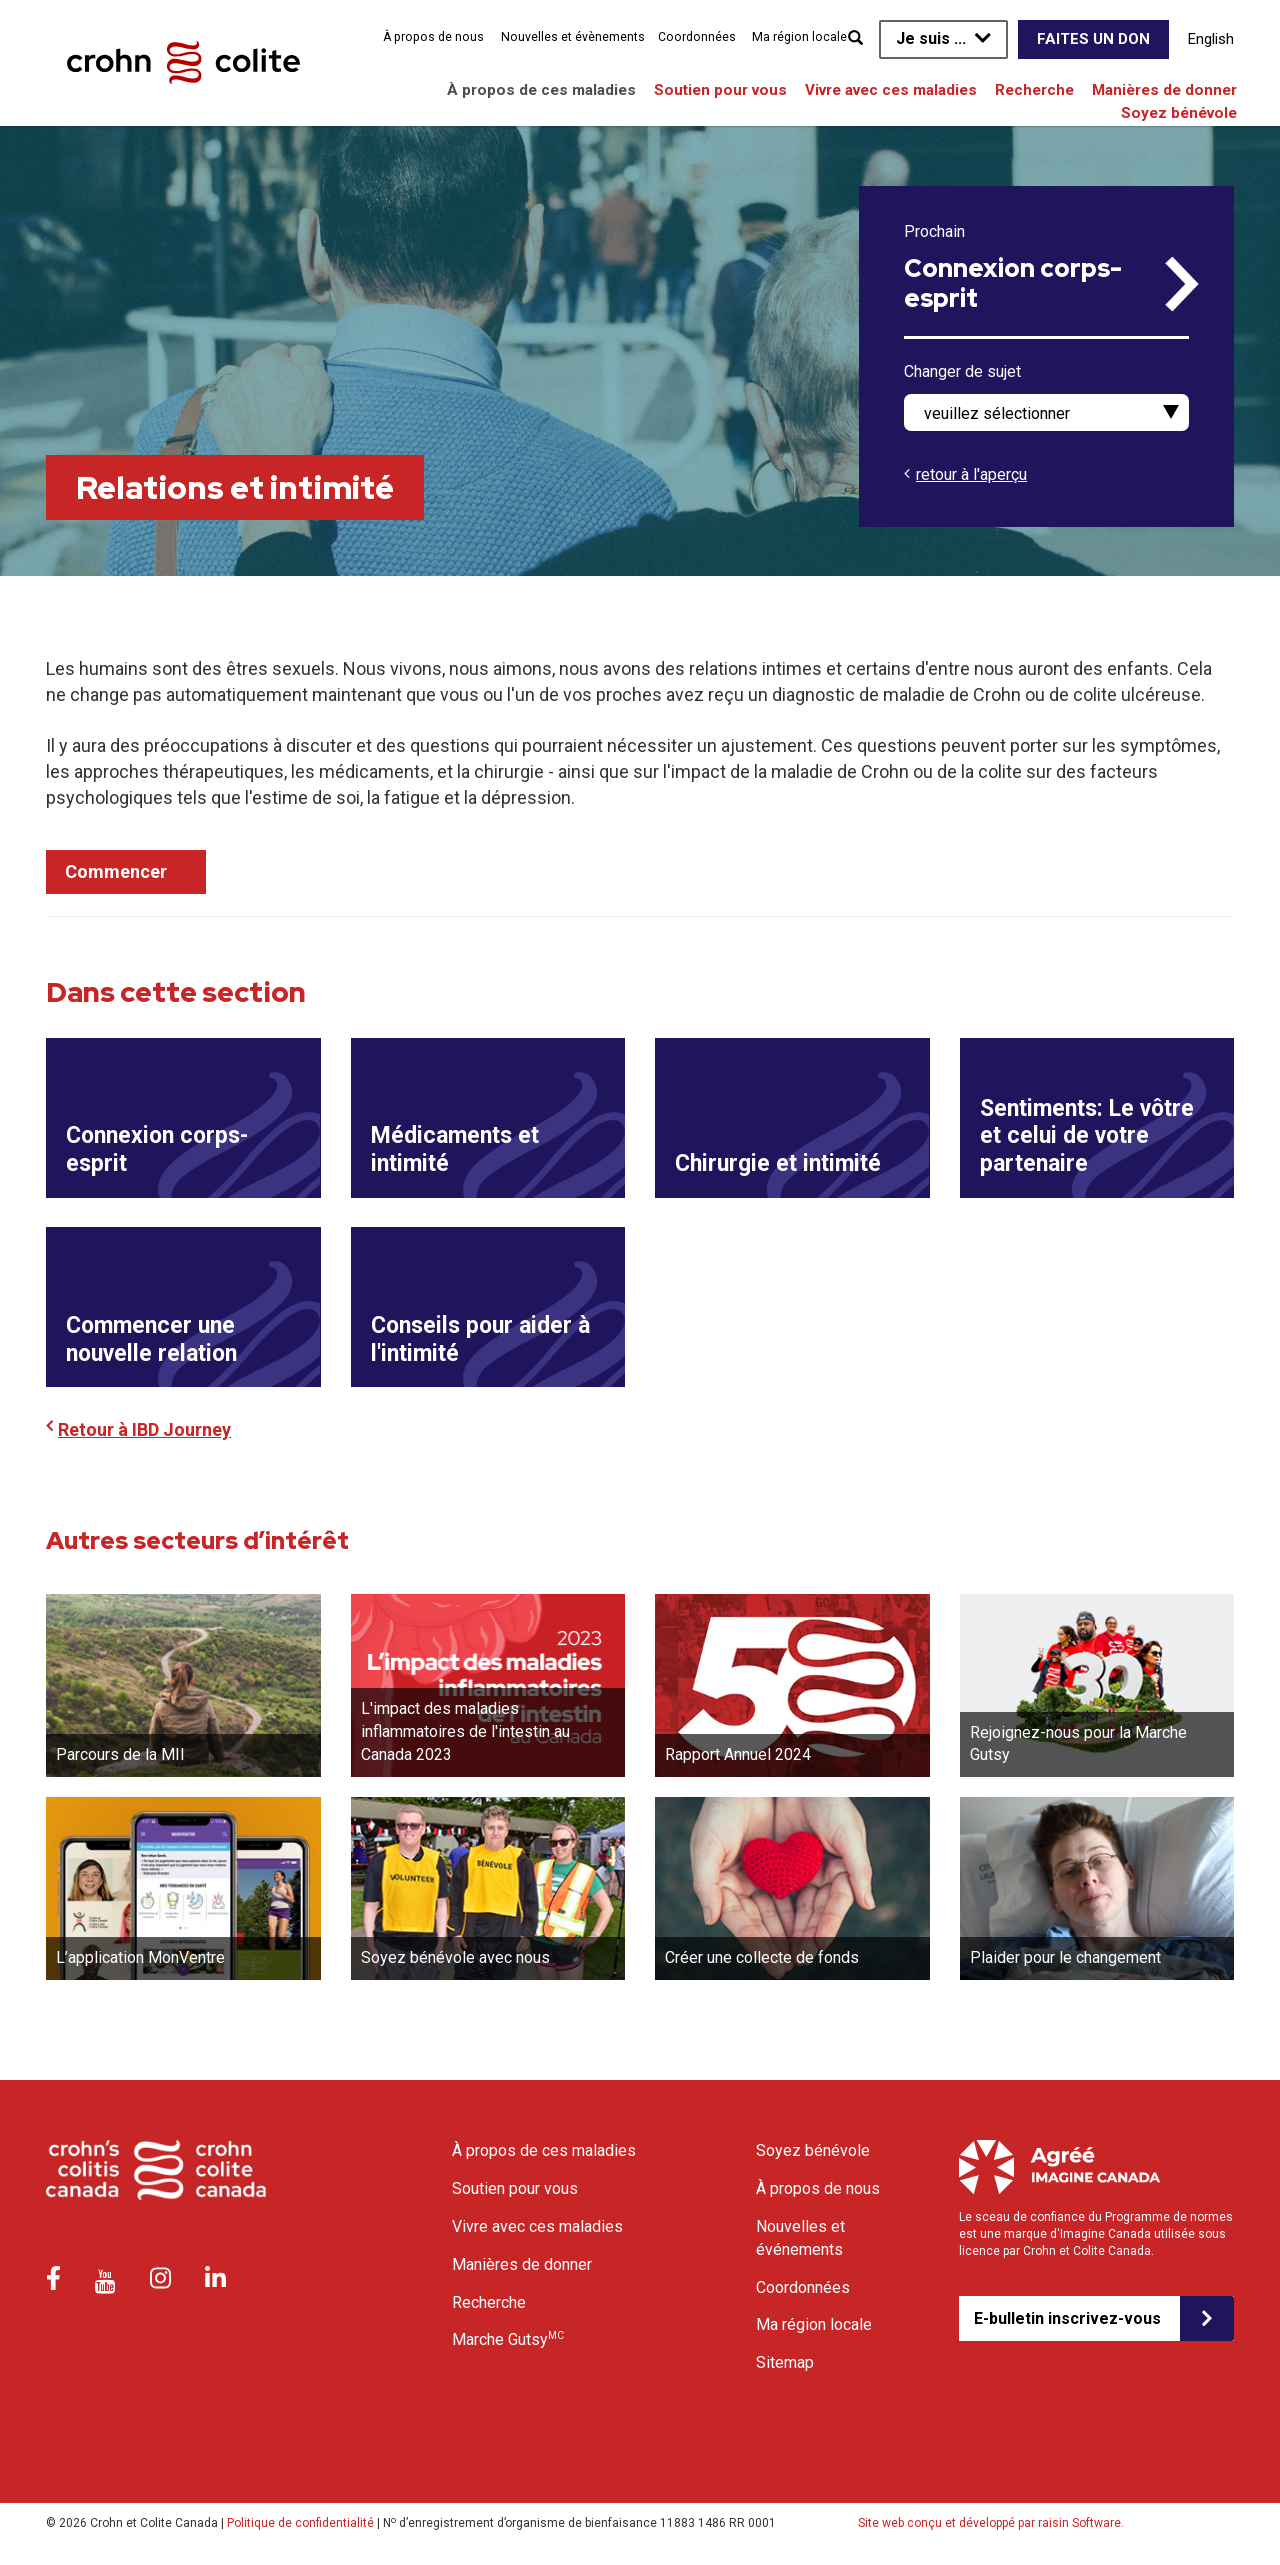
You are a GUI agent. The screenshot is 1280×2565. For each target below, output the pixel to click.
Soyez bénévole (1179, 113)
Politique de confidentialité (300, 2524)
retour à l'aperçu (971, 474)
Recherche (1034, 90)
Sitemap (785, 2363)
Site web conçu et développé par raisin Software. (991, 2524)
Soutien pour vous (720, 90)
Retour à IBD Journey (144, 1430)
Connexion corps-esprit (1013, 284)
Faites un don (1093, 39)
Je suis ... (931, 38)
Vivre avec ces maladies (891, 90)
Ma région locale (799, 37)
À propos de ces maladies (541, 90)
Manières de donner (1164, 90)
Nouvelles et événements (800, 2239)
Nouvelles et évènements (573, 37)
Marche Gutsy (508, 2340)
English (1211, 39)
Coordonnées (697, 37)
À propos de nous (433, 37)
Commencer (116, 871)
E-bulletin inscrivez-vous (1067, 2318)
